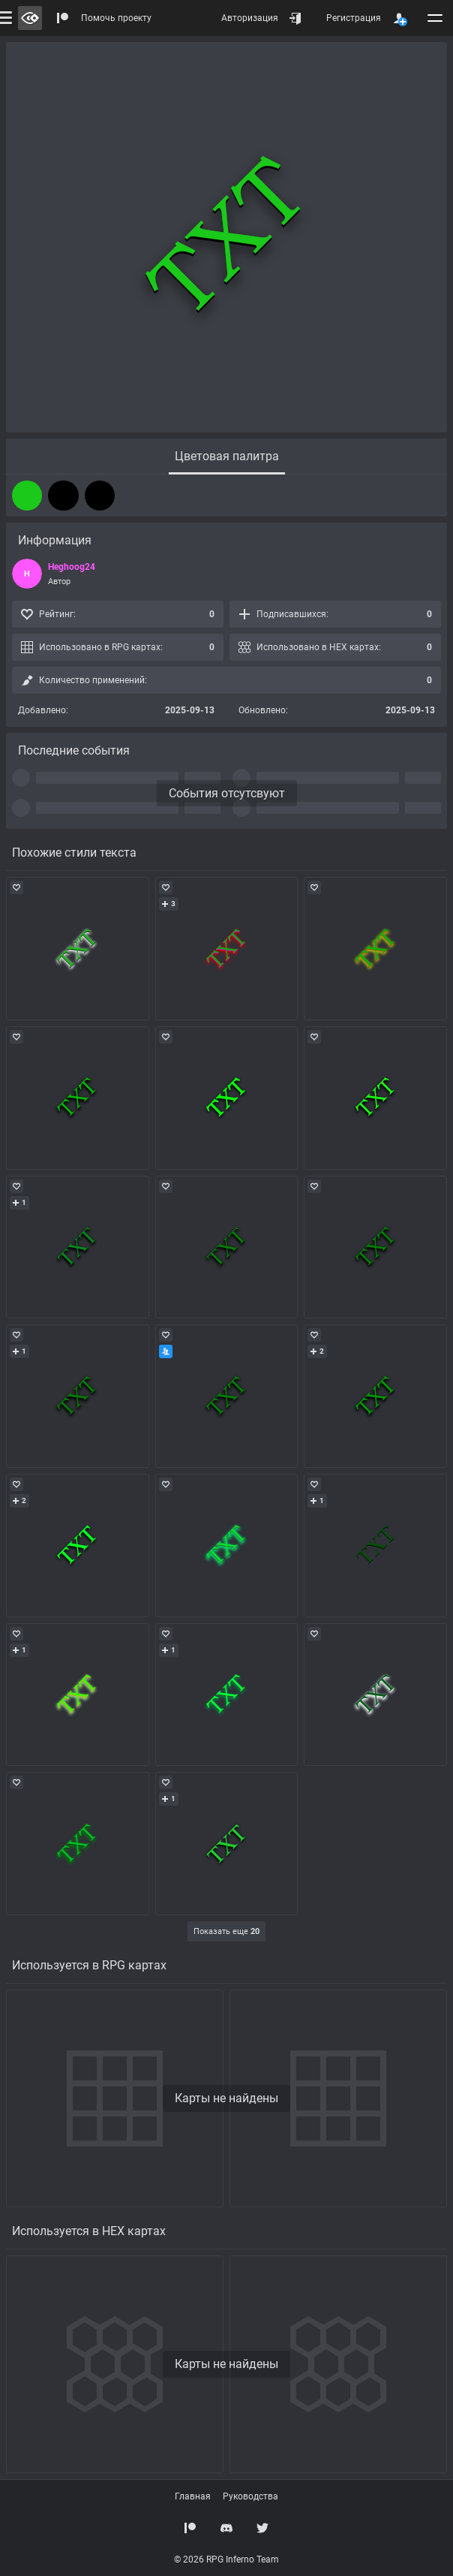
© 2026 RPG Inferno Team (226, 2559)
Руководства (250, 2496)
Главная (193, 2496)
